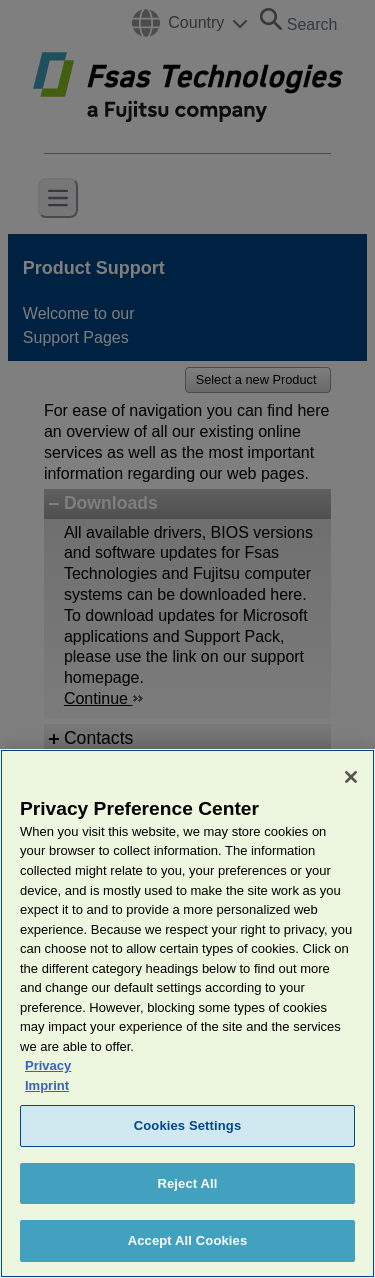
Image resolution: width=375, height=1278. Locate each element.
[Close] (351, 812)
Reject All (187, 1218)
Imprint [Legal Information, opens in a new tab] (47, 1119)
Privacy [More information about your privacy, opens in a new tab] (48, 1100)
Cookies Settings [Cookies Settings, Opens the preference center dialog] (188, 1160)
